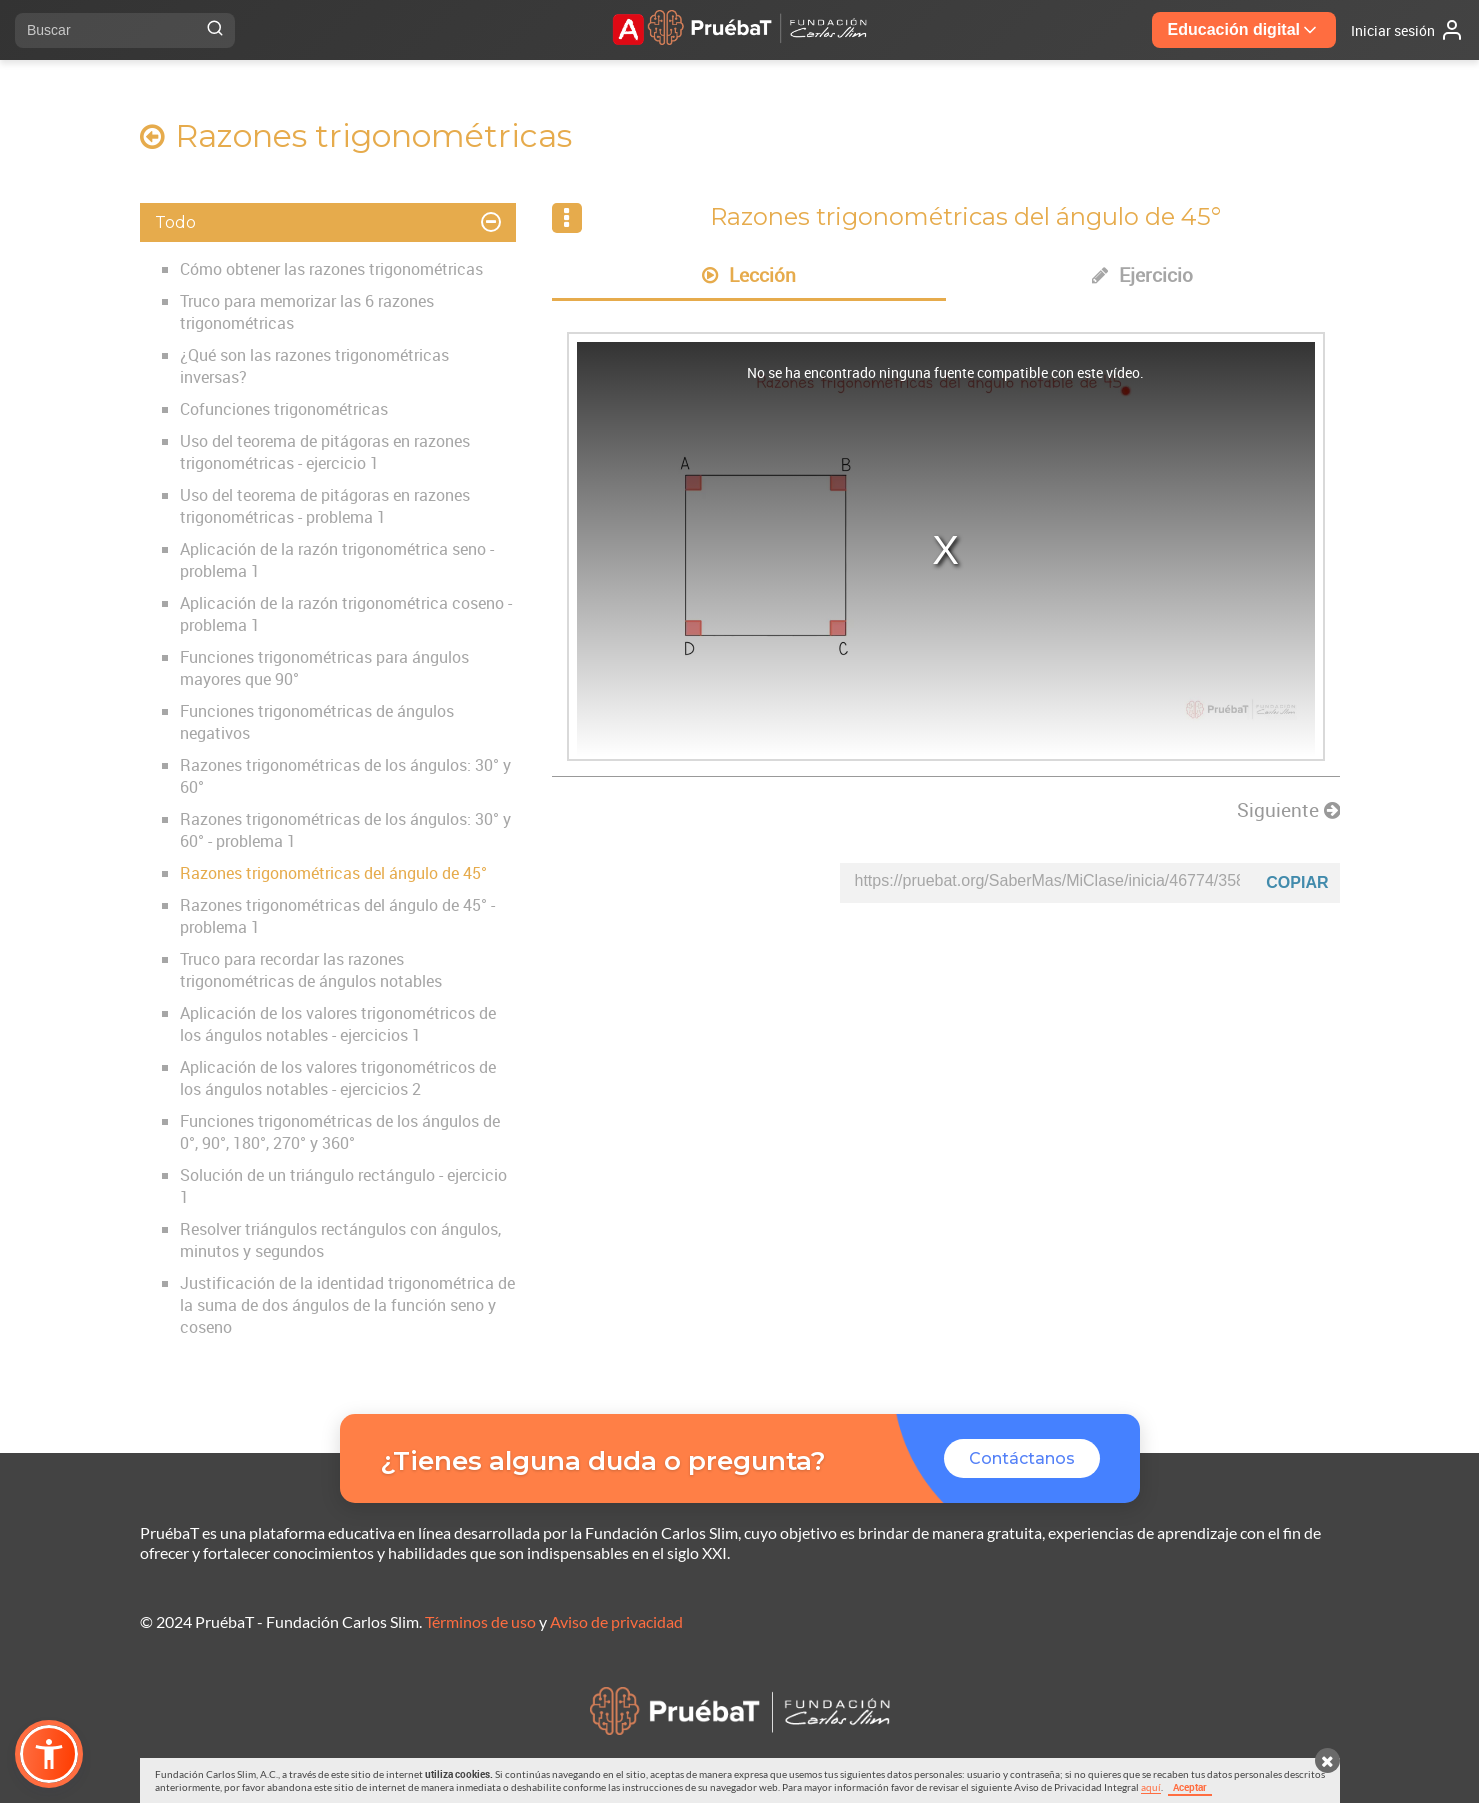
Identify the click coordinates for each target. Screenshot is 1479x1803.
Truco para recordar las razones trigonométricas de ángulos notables (311, 970)
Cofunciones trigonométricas (284, 409)
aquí (1151, 1787)
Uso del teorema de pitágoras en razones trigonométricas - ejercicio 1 (325, 452)
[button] (49, 1754)
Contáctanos (1022, 1458)
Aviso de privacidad (616, 1621)
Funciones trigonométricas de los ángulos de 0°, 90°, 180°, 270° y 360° (340, 1132)
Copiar (1297, 882)
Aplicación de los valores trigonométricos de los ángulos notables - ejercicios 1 (338, 1024)
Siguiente (1288, 810)
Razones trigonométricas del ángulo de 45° (333, 873)
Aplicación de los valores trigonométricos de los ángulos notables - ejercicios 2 (338, 1078)
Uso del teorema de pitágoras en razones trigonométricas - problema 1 (325, 506)
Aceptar (1190, 1787)
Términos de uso (480, 1621)
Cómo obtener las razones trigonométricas (331, 269)
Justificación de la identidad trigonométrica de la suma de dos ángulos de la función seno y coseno (347, 1305)
